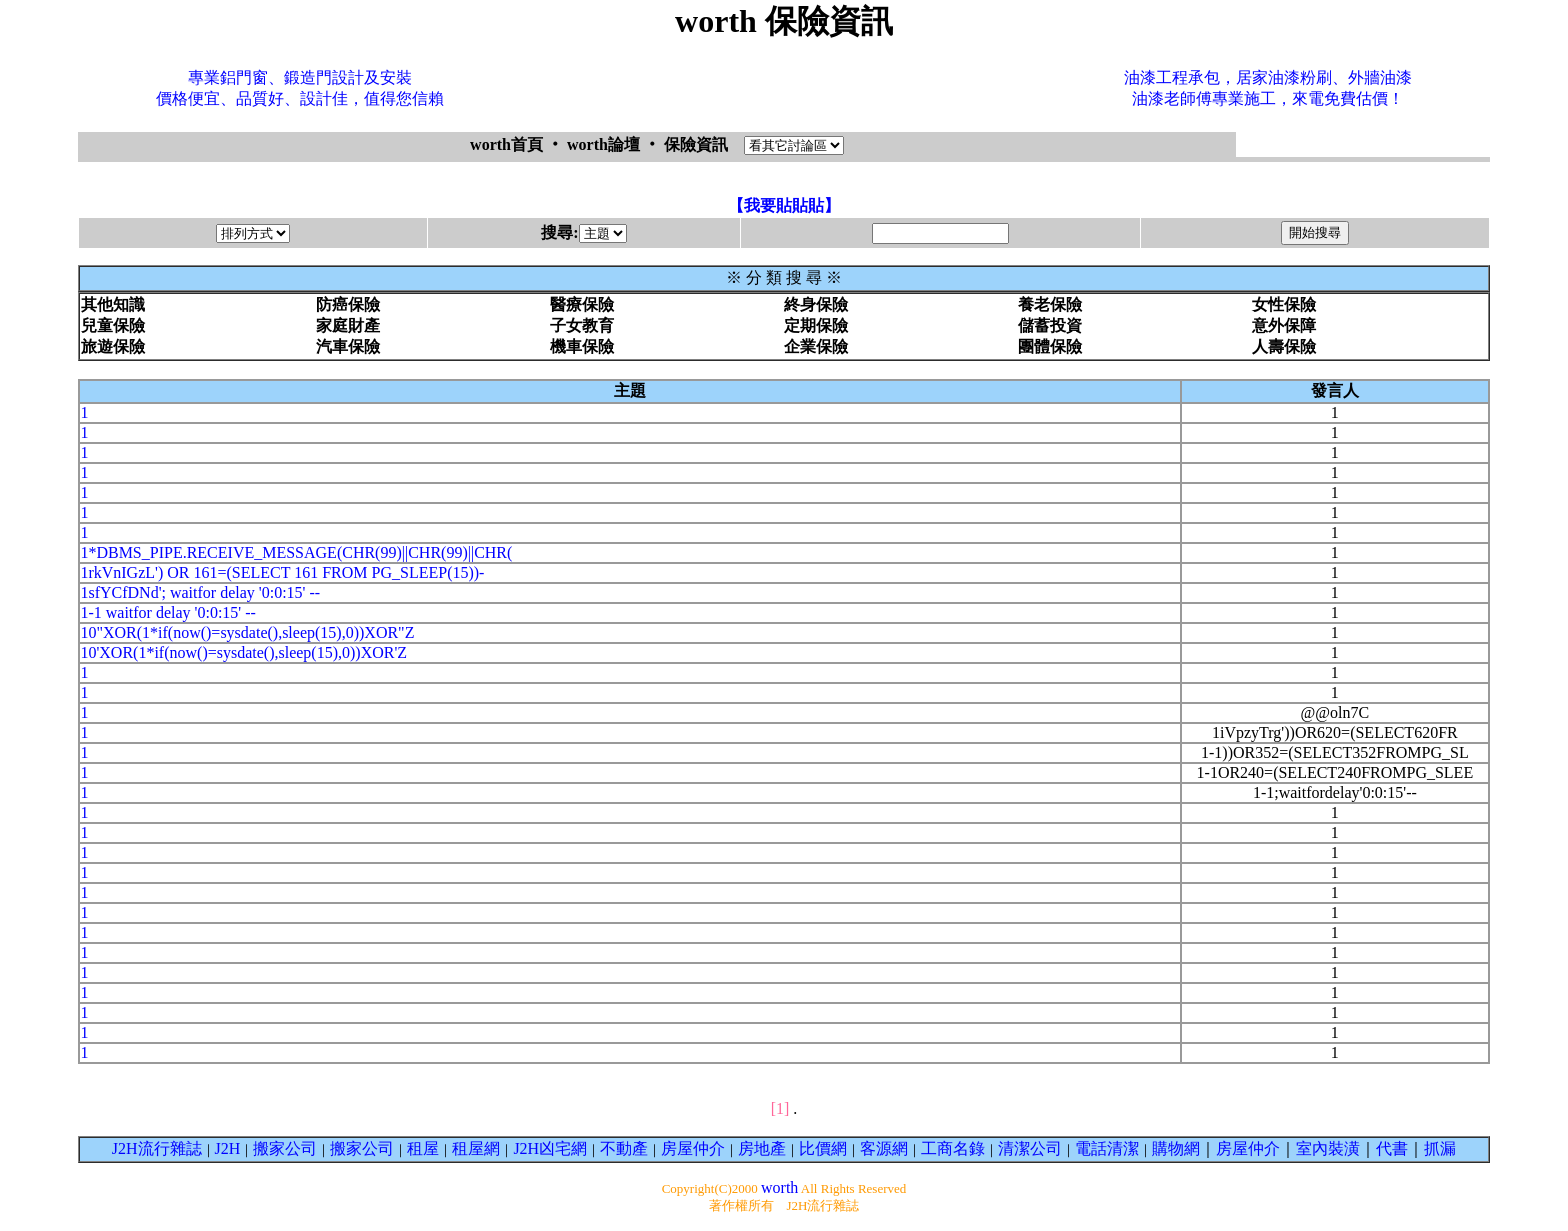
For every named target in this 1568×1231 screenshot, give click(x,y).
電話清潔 (1107, 1148)
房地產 (762, 1148)
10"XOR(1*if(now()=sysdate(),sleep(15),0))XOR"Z (247, 632)
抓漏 (1440, 1148)
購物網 (1176, 1148)
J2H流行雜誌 (157, 1148)
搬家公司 (285, 1148)
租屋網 (476, 1148)
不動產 (624, 1148)
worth (779, 1187)
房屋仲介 (693, 1148)
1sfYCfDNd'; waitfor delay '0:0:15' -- (200, 592)
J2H (228, 1148)
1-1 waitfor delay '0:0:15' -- (168, 612)
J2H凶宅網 (550, 1148)
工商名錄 (953, 1148)
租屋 (423, 1148)
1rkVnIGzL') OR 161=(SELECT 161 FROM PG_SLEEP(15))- (282, 572)
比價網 (823, 1148)
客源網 (884, 1148)
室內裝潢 (1328, 1148)
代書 (1392, 1148)
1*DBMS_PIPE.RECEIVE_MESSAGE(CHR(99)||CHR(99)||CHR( (296, 552)
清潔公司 (1030, 1148)
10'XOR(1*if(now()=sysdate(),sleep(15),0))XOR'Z (243, 652)
